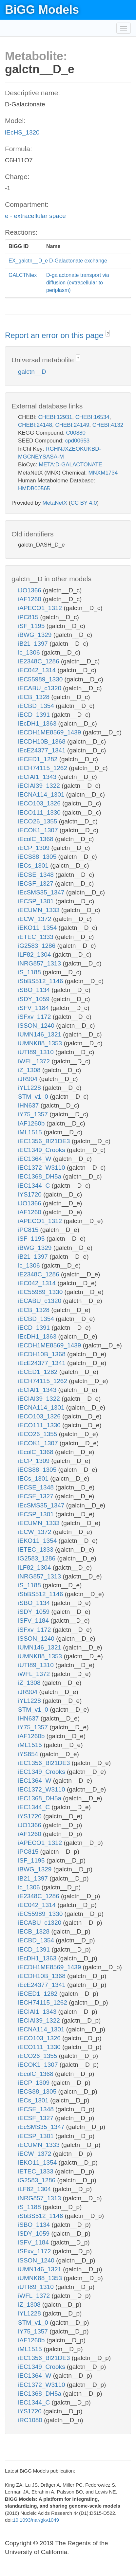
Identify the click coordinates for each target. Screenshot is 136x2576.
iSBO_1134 (34, 989)
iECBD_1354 (37, 705)
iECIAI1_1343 (38, 776)
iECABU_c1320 (40, 688)
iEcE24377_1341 (42, 750)
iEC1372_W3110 (42, 1167)
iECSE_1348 (36, 874)
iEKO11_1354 (38, 927)
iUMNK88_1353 (41, 1043)
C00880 (76, 433)
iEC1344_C (34, 1185)
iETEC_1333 (36, 936)
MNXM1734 (103, 473)
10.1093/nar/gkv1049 (36, 2520)
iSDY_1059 (34, 999)
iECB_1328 (34, 697)
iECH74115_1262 (43, 768)
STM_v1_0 (34, 1096)
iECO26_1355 (38, 821)
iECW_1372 (35, 918)
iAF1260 (30, 599)
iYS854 (29, 1754)
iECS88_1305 (38, 856)
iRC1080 (31, 2420)
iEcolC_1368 (36, 839)
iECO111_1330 (40, 812)
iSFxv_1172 (35, 1016)
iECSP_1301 (36, 901)
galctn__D (32, 371)
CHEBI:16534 (92, 417)
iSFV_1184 (34, 1007)
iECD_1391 (34, 714)
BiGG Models (42, 9)
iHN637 (29, 1105)
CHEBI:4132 (108, 425)
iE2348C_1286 (39, 661)
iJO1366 (30, 590)
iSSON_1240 (37, 1025)
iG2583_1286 (37, 945)
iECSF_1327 (36, 883)
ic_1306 (30, 652)
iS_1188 (30, 972)
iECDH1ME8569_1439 (50, 732)
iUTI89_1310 (36, 1052)
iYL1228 (30, 1087)
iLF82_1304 (35, 954)
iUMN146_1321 (40, 1034)
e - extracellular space (35, 215)
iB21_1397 (33, 643)
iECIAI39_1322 (40, 785)
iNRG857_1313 (40, 963)
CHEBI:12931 (55, 417)
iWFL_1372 (34, 1061)
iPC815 (29, 617)
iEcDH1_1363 (38, 723)
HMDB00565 (34, 488)
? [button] (108, 334)
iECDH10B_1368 (42, 741)
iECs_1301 (34, 865)
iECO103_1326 (40, 803)
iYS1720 (30, 1194)
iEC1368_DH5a (40, 1176)
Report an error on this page (55, 335)
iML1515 (31, 1132)
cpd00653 (77, 441)
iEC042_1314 (37, 670)
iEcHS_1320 (22, 132)
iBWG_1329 (35, 634)
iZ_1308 (30, 1070)
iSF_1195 (32, 625)
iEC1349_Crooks (42, 1149)
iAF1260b (32, 1123)
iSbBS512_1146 (41, 981)
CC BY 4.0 (83, 503)
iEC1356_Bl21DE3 (45, 1141)
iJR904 (28, 1078)
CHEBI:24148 (35, 425)
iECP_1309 (34, 847)
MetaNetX (55, 503)
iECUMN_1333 (39, 910)
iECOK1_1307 (39, 830)
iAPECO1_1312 (41, 607)
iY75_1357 (33, 1114)
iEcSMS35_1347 (42, 892)
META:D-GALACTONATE (70, 464)
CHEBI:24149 (72, 425)
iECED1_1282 (38, 759)
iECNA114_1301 (42, 794)
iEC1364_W (35, 1158)
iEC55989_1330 (41, 679)
